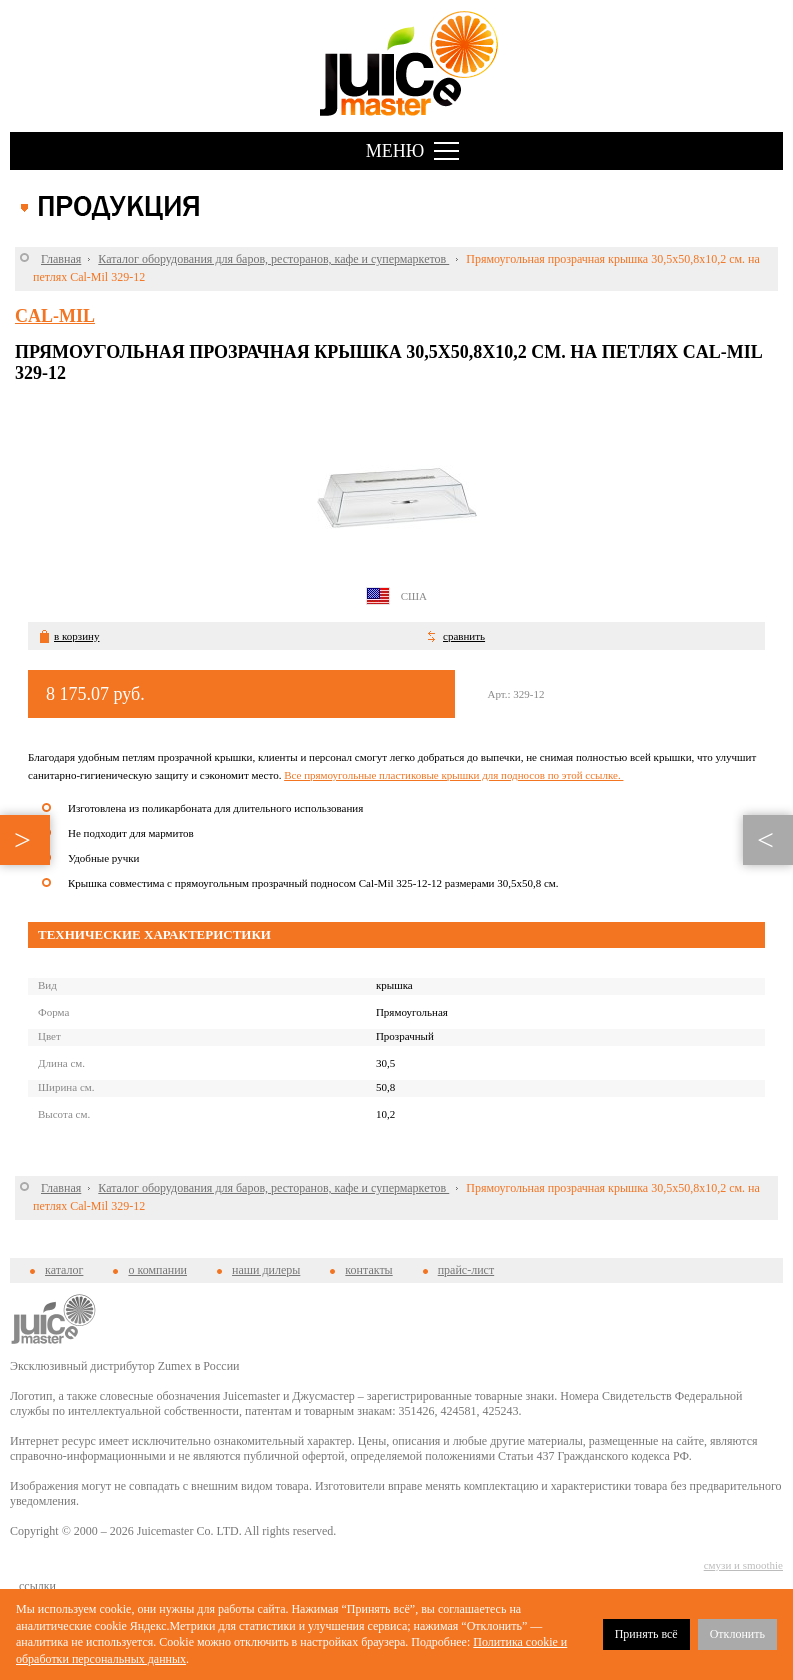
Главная (61, 259)
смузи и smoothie (743, 1565)
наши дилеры (266, 1270)
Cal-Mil (55, 316)
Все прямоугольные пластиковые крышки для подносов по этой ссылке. (453, 775)
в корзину (76, 636)
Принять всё (646, 1634)
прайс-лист (466, 1270)
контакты (368, 1270)
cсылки (37, 1586)
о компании (157, 1270)
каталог (64, 1270)
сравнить (464, 636)
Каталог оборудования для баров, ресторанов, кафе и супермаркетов (273, 259)
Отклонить (737, 1634)
